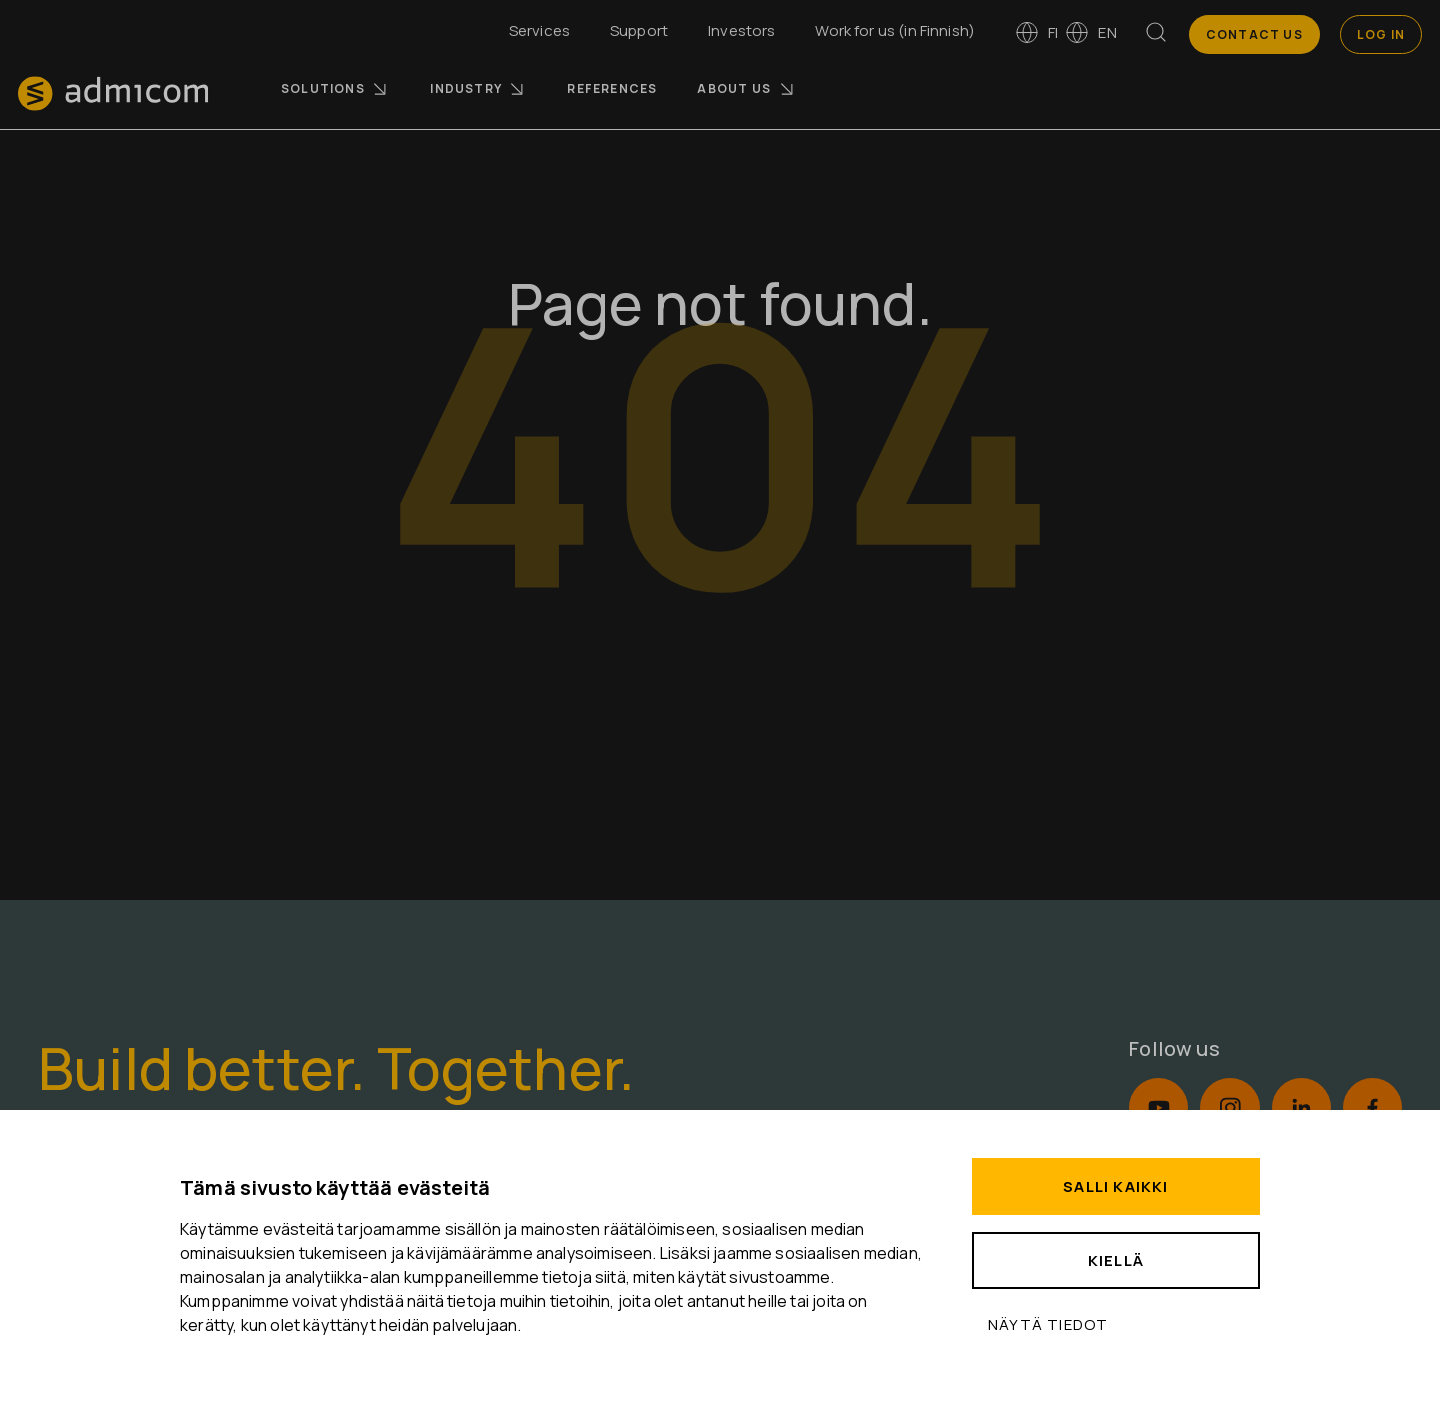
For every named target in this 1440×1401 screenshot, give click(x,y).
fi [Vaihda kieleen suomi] (1036, 32)
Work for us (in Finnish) (895, 30)
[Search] (1156, 36)
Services (539, 30)
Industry (478, 89)
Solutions (335, 89)
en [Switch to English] (1090, 32)
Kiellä (1116, 1260)
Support (639, 30)
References (612, 88)
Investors (741, 30)
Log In (1381, 34)
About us (746, 89)
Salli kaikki (1115, 1186)
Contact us (1254, 34)
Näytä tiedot (1048, 1324)
